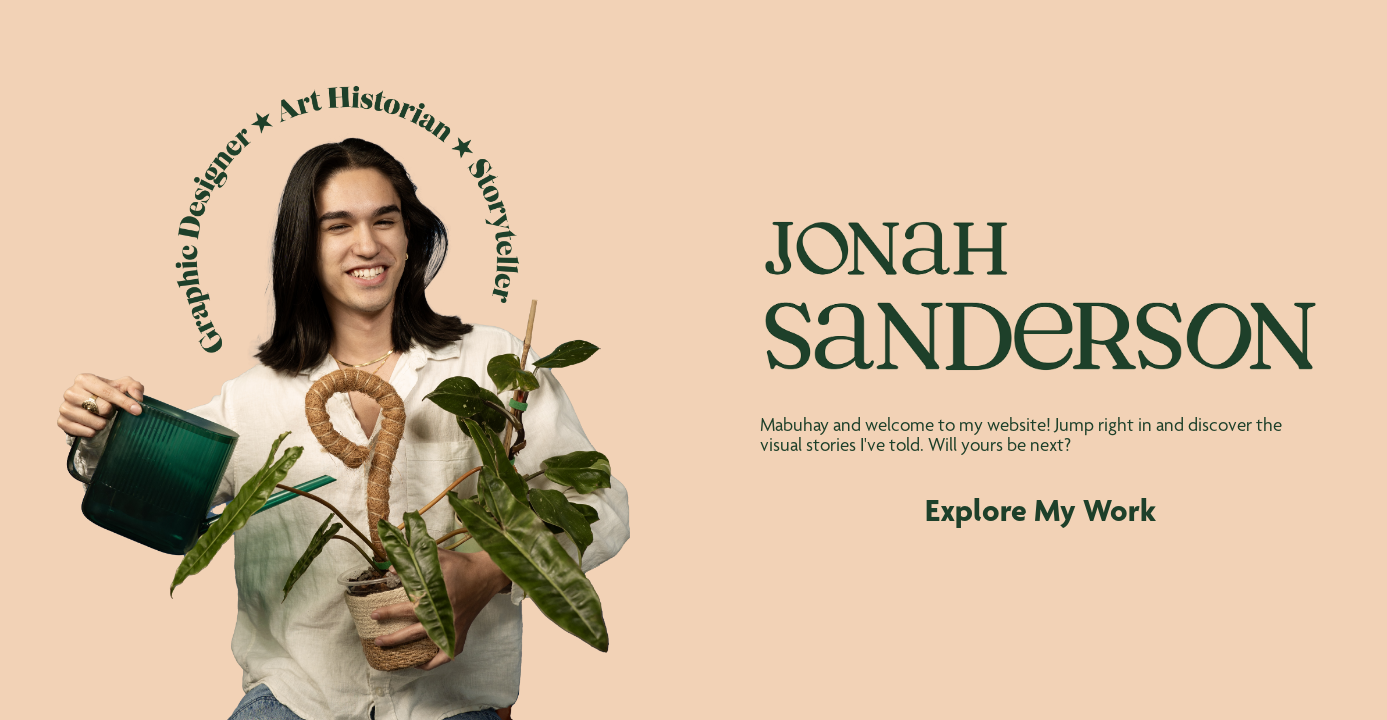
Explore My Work (1040, 510)
